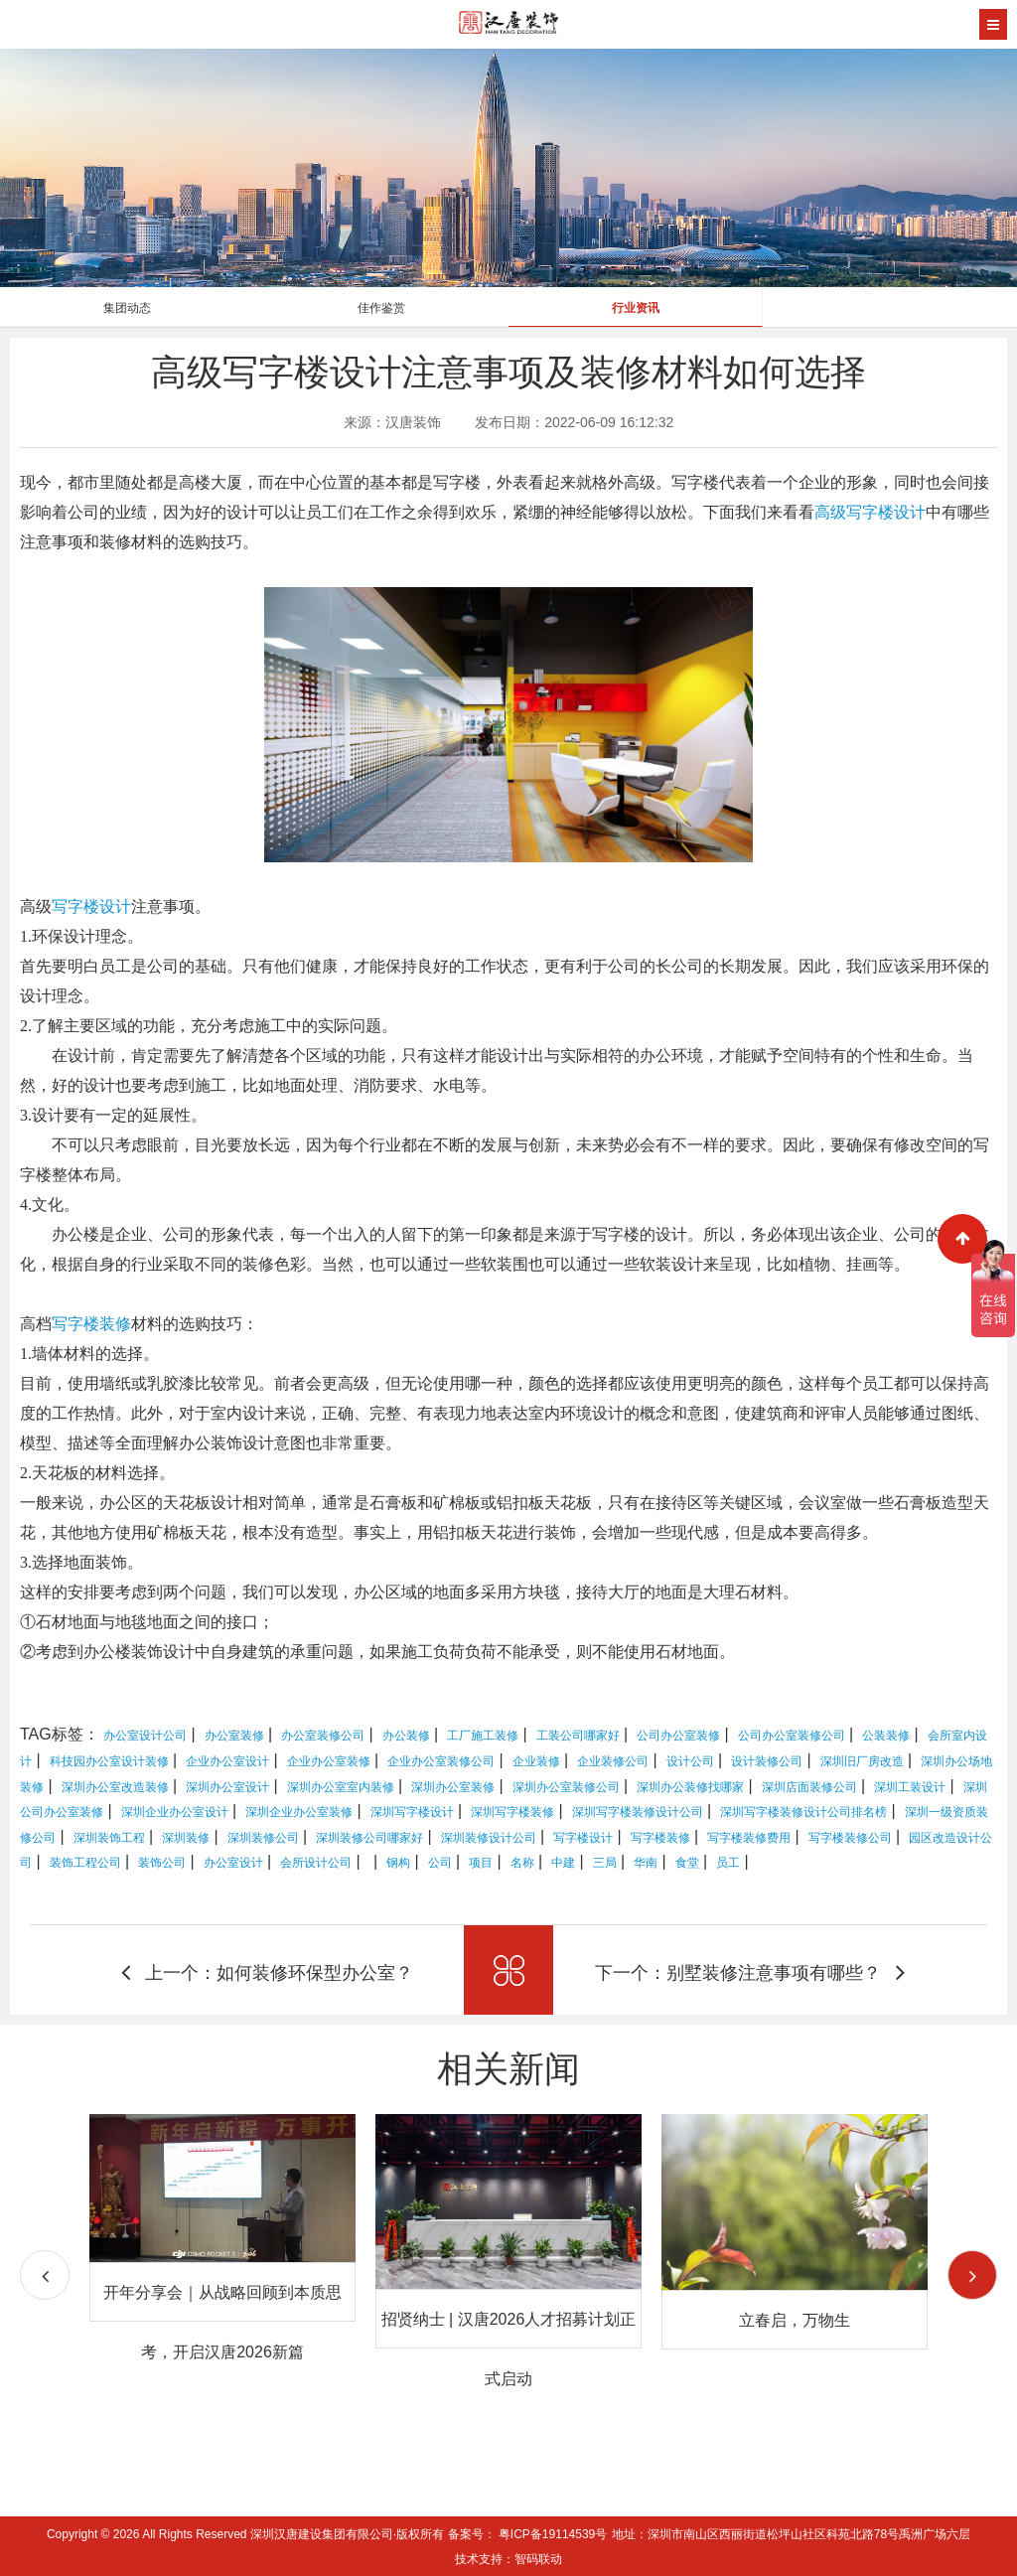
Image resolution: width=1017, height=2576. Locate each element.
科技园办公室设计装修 (109, 1761)
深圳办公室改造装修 (115, 1787)
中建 (563, 1863)
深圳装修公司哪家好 (369, 1838)
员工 (728, 1863)
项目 (481, 1863)
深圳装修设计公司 (488, 1838)
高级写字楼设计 (870, 512)
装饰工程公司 (85, 1863)
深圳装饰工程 (109, 1838)
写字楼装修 (91, 1323)
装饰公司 (162, 1863)
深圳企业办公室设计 (174, 1812)
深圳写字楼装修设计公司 (637, 1812)
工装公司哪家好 (578, 1736)
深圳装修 (186, 1838)
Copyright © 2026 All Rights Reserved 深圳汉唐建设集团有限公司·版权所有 (247, 2534)
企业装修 (536, 1761)
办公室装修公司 (322, 1736)
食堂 (687, 1863)
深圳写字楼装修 (512, 1812)
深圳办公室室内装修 (340, 1787)
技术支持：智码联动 (508, 2559)
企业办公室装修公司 (441, 1761)
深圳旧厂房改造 (862, 1761)
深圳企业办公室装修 (299, 1812)
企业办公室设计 (227, 1761)
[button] (972, 2275)
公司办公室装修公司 (791, 1736)
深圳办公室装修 (453, 1787)
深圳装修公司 (263, 1838)
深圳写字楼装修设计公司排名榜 (803, 1812)
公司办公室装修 (678, 1736)
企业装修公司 (613, 1761)
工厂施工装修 (482, 1736)
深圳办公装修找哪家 (690, 1787)
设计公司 (690, 1761)
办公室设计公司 (145, 1736)
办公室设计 (233, 1863)
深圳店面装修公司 (809, 1787)
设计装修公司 (766, 1761)
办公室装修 (234, 1736)
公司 (440, 1863)
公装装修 (886, 1736)
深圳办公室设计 (227, 1787)
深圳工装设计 (909, 1787)
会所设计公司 (316, 1863)
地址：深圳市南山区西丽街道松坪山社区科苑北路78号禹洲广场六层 (791, 2534)
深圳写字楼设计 (412, 1812)
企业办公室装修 (328, 1761)
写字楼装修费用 (749, 1838)
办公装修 (406, 1736)
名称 (522, 1863)
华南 (645, 1863)
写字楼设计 (91, 906)
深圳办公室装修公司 (566, 1787)
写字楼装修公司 (850, 1838)
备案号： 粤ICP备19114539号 (528, 2534)
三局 (605, 1863)
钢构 (398, 1863)
